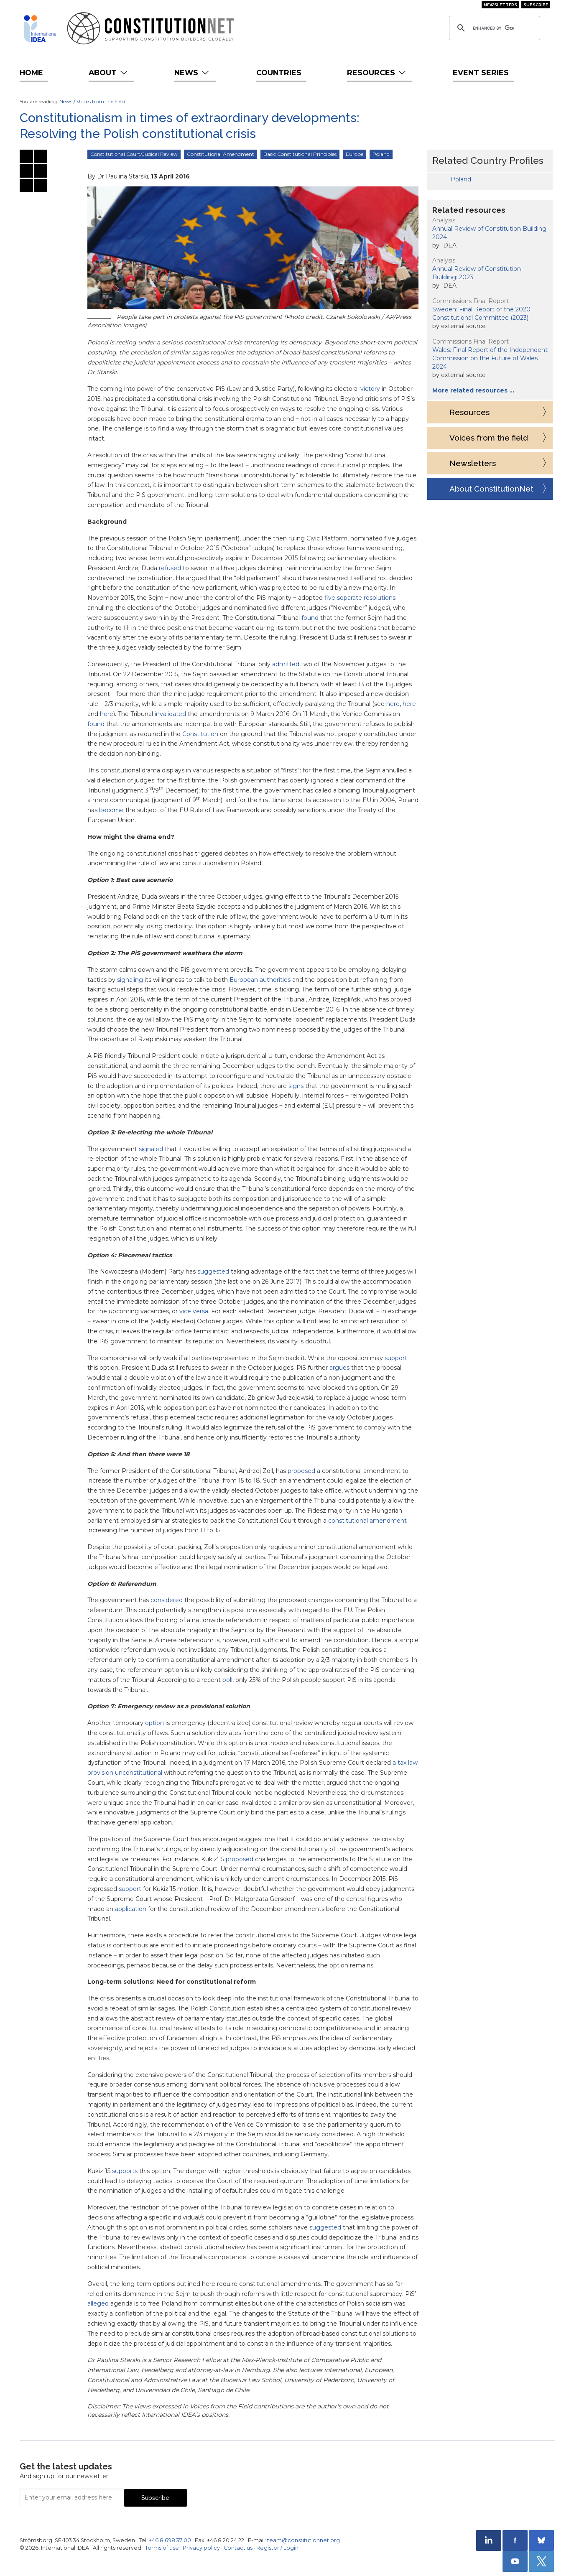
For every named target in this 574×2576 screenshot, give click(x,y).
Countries (278, 72)
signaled (151, 1149)
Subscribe (535, 5)
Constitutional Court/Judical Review (134, 154)
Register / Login (277, 2548)
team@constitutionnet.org (303, 2540)
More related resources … (473, 390)
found (310, 618)
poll (227, 1680)
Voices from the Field (101, 101)
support (396, 1358)
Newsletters (500, 5)
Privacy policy (201, 2548)
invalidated (170, 714)
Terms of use (162, 2548)
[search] (493, 28)
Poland (381, 154)
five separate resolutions (359, 597)
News (192, 72)
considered (167, 1600)
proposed (301, 1471)
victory (370, 388)
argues (339, 1367)
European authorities (260, 980)
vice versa (193, 1311)
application (130, 1909)
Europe (354, 154)
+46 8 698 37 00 (170, 2540)
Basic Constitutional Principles (300, 154)
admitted (285, 664)
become (111, 810)
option (154, 1723)
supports (125, 2171)
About (109, 72)
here (393, 704)
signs (296, 1086)
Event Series (481, 72)
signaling (130, 980)
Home (31, 72)
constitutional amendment (367, 1520)
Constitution (200, 734)
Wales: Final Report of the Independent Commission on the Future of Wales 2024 (490, 358)
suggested (213, 1271)
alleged (98, 2303)
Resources (377, 72)
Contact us (238, 2548)
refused (170, 568)
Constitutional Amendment (220, 154)
